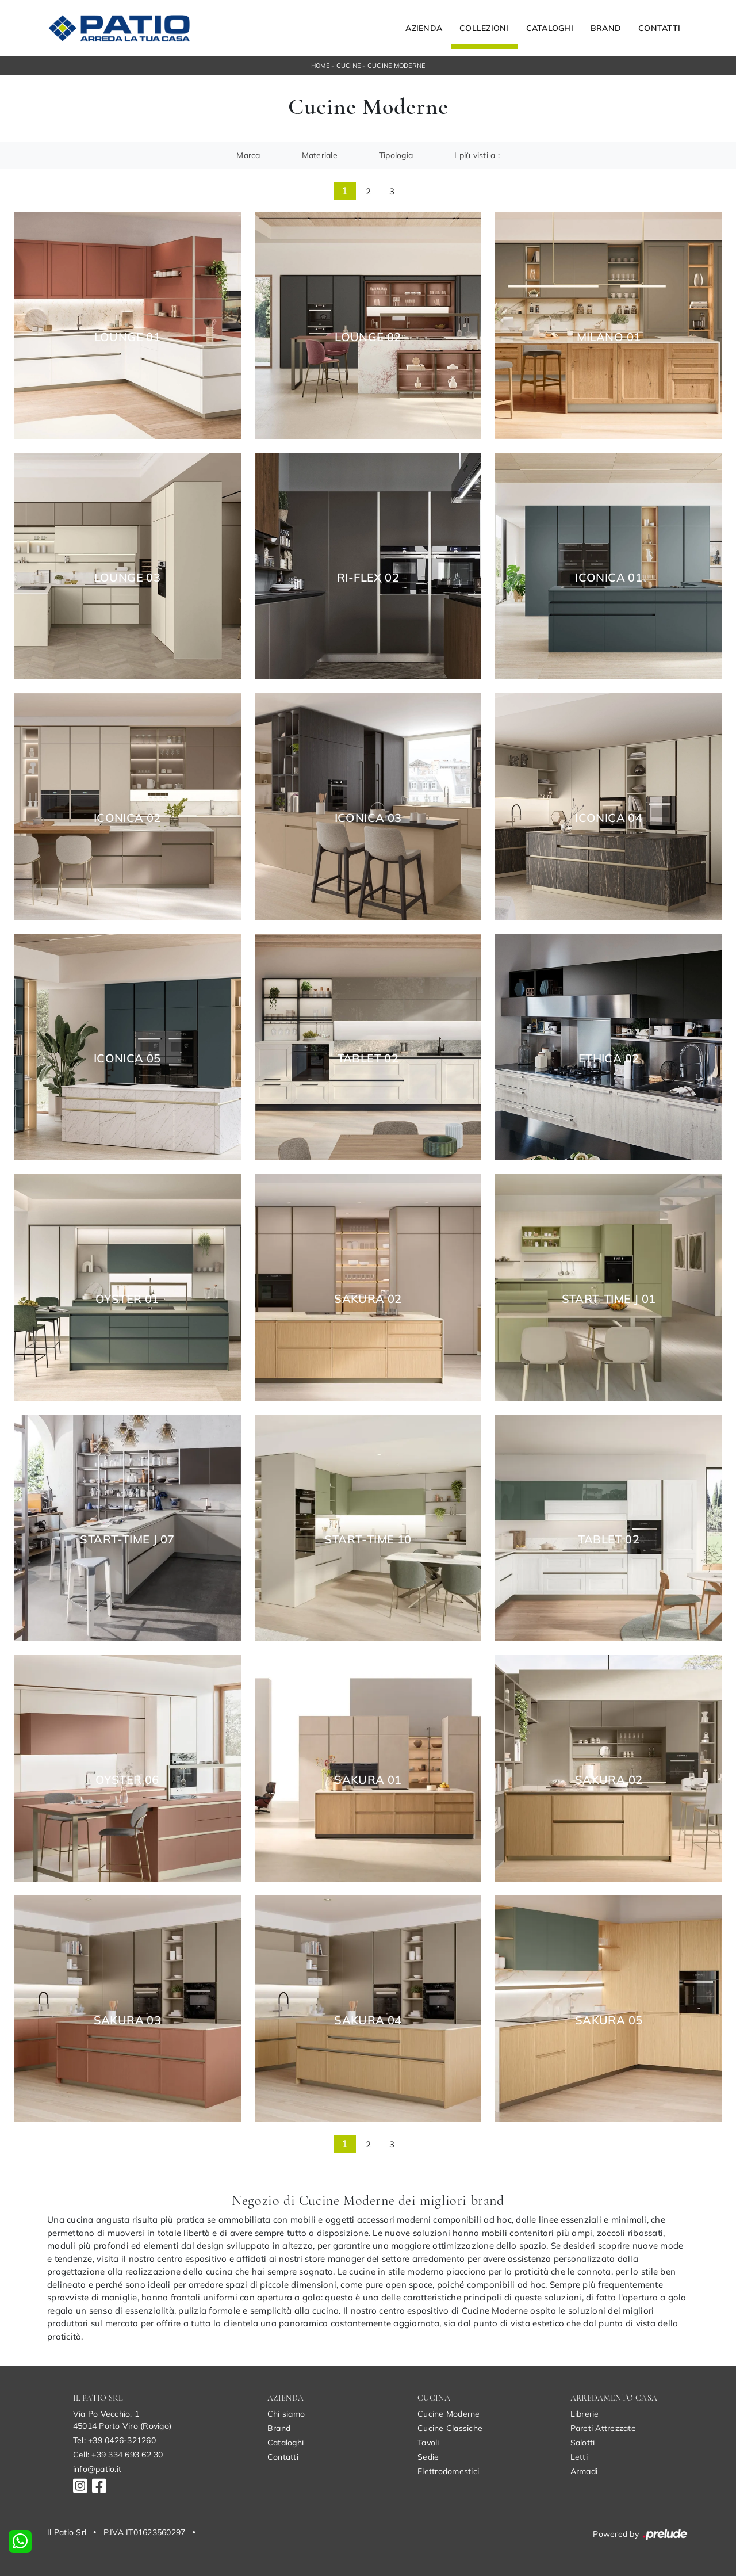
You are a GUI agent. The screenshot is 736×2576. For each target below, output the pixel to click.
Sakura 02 (368, 1299)
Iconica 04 (608, 818)
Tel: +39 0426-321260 (114, 2440)
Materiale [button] (320, 155)
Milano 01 (609, 337)
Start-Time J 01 (609, 1299)
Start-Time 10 (367, 1539)
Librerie (584, 2414)
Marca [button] (248, 155)
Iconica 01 (608, 577)
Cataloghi (549, 28)
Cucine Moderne (396, 66)
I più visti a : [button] (477, 155)
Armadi (584, 2471)
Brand (606, 28)
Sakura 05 (609, 2020)
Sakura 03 (128, 2020)
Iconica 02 (127, 818)
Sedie (428, 2457)
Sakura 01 (368, 1780)
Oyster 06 (127, 1780)
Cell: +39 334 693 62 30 (118, 2454)
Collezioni (484, 28)
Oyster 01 (127, 1299)
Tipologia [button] (396, 155)
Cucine (348, 66)
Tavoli (428, 2442)
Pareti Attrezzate (603, 2428)
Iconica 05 (127, 1058)
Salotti (582, 2442)
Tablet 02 (368, 1058)
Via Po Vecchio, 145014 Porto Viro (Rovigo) (122, 2420)
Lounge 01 (127, 337)
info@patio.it (97, 2469)
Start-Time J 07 (127, 1539)
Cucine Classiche (449, 2428)
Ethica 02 (608, 1058)
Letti (579, 2457)
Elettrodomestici (448, 2471)
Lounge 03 (127, 577)
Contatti (659, 28)
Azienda (423, 28)
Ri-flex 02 (368, 577)
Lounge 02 (368, 337)
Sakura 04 (368, 2020)
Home (320, 66)
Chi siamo (286, 2414)
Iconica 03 (368, 818)
